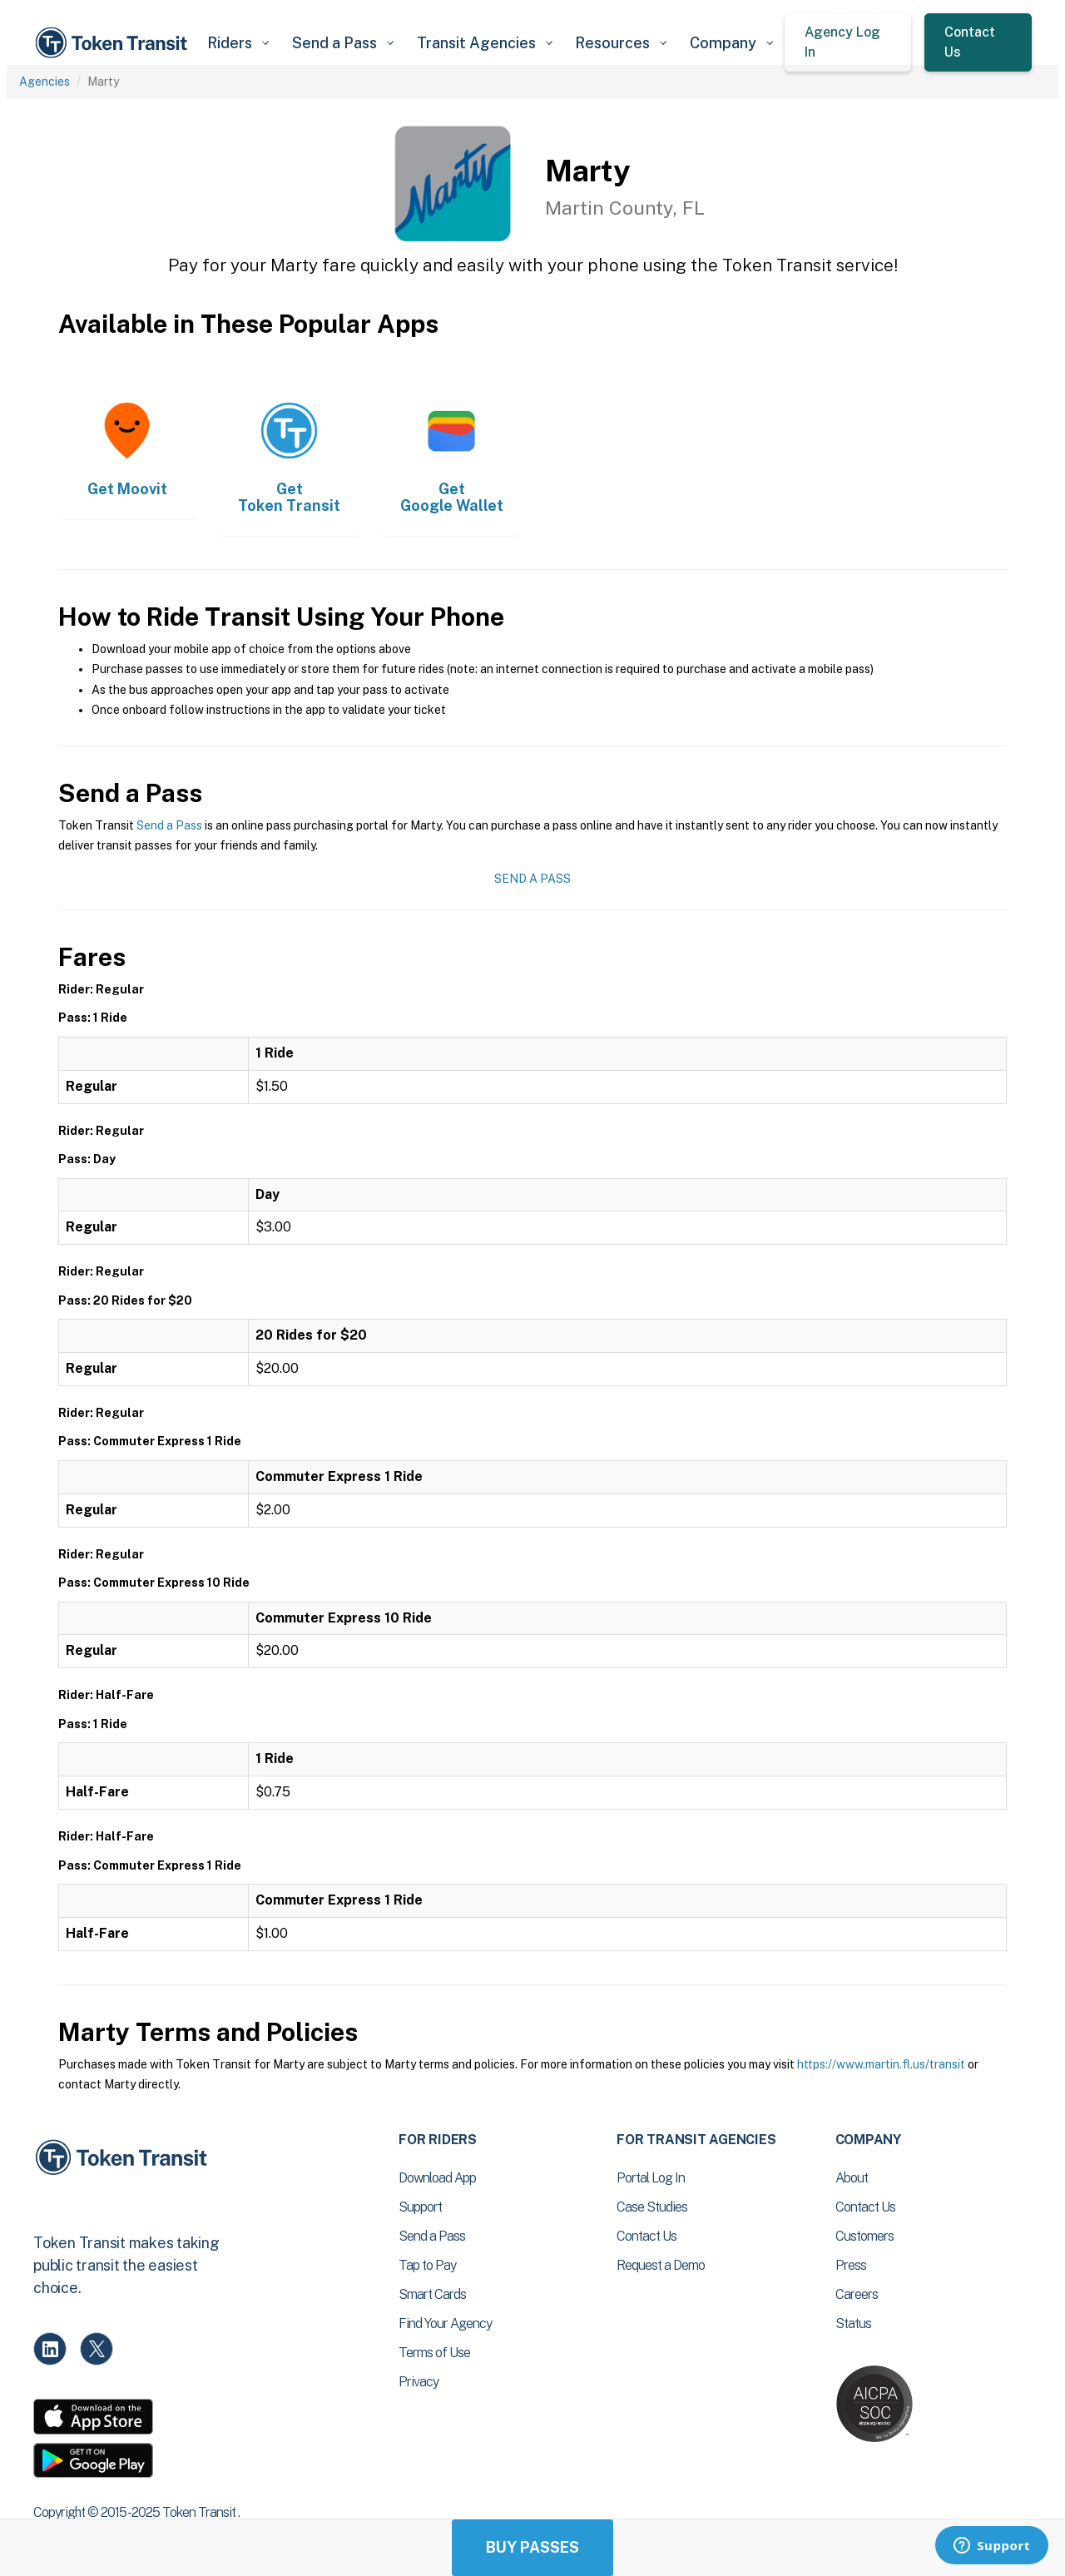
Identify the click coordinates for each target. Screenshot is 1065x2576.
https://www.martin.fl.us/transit (881, 2064)
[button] (237, 43)
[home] (114, 43)
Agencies (44, 81)
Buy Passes (532, 2547)
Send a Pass (169, 825)
